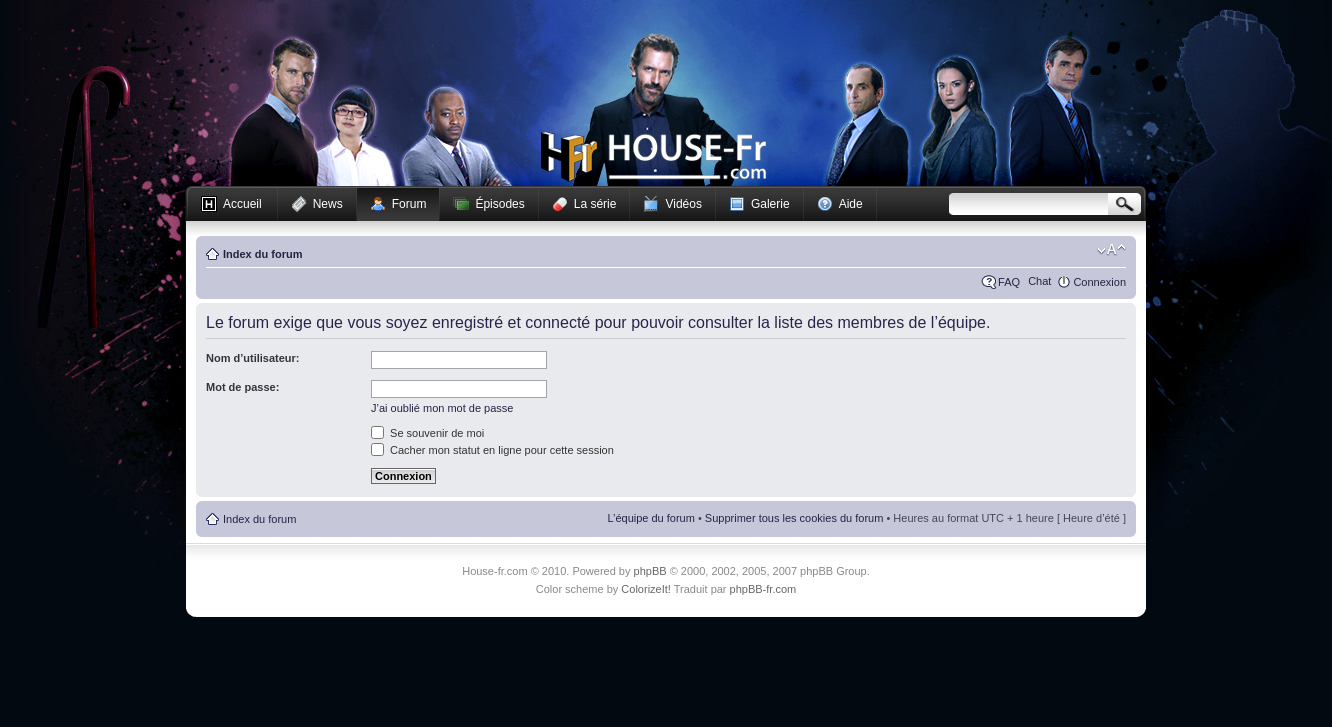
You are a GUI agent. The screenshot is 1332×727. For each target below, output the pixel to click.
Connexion (1099, 282)
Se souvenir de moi (427, 433)
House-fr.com (653, 157)
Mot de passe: (242, 387)
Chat (1039, 281)
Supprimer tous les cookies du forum (794, 518)
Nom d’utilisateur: (253, 358)
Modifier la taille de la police (1111, 250)
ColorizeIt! (646, 589)
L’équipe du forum (650, 518)
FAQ (1009, 282)
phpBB (650, 571)
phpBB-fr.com (763, 589)
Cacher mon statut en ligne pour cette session (492, 450)
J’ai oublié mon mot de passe (442, 408)
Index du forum (262, 254)
